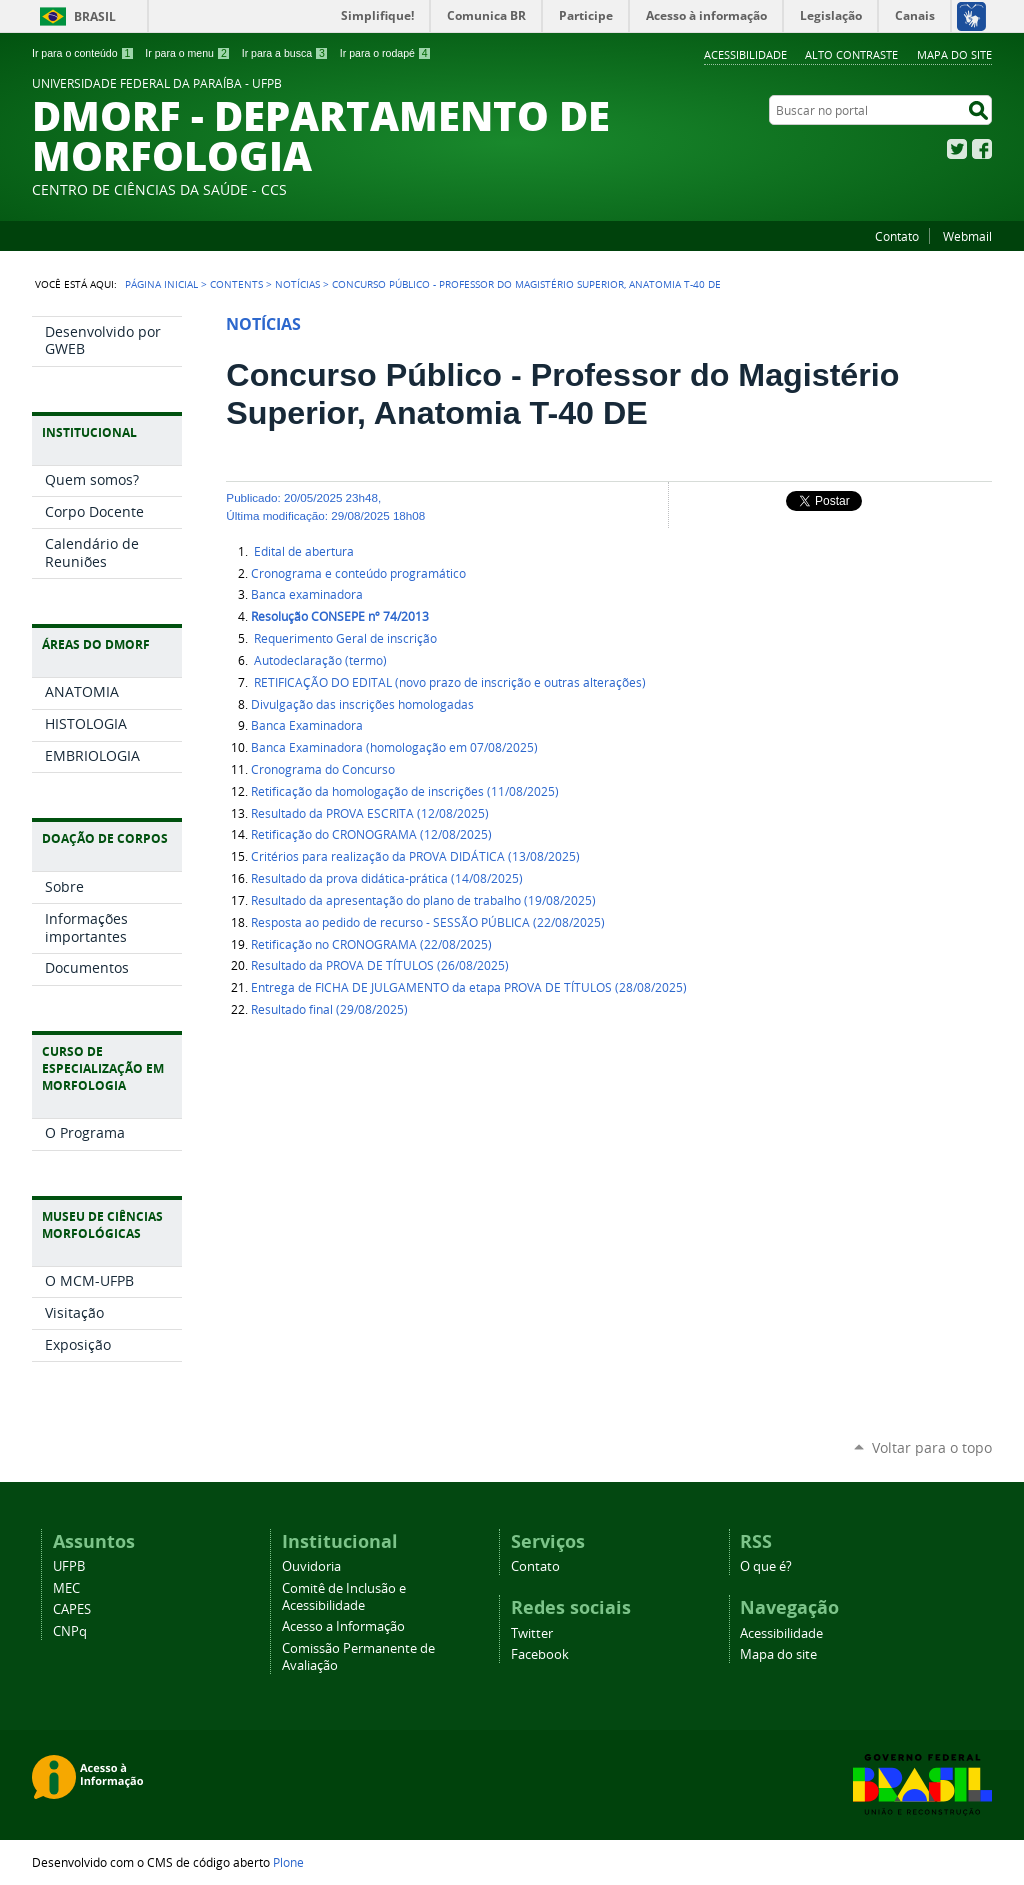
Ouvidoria (311, 1566)
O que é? (766, 1566)
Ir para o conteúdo (83, 53)
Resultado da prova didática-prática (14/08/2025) (387, 878)
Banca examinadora (307, 594)
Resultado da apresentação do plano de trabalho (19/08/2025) (423, 900)
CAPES (72, 1609)
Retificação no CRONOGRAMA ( (371, 944)
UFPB (69, 1566)
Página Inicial (161, 284)
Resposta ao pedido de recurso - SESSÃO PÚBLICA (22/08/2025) (428, 922)
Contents (236, 284)
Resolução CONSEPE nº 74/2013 (340, 616)
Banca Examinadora (307, 725)
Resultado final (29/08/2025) (329, 1009)
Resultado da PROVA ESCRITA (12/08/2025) (370, 813)
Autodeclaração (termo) (319, 660)
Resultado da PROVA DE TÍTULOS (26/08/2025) (380, 965)
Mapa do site (954, 54)
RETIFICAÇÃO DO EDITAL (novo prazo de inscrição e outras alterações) (448, 682)
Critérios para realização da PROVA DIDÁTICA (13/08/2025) (415, 856)
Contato (897, 236)
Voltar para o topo (932, 1447)
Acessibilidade (745, 54)
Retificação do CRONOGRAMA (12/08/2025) (371, 834)
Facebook (982, 149)
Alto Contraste (851, 54)
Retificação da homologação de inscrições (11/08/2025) (405, 791)
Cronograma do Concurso (323, 769)
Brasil (95, 16)
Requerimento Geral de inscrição (344, 638)
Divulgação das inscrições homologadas (362, 704)
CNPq (70, 1631)
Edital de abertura (302, 551)
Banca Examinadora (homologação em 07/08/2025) (394, 747)
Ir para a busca (285, 53)
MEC (66, 1588)
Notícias (297, 284)
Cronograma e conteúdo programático (358, 573)
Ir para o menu (187, 53)
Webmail (967, 236)
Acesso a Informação (343, 1626)
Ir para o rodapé (386, 53)
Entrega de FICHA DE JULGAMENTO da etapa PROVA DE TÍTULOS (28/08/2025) (469, 987)
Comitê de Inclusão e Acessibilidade (344, 1597)
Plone (288, 1862)
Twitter (957, 149)
